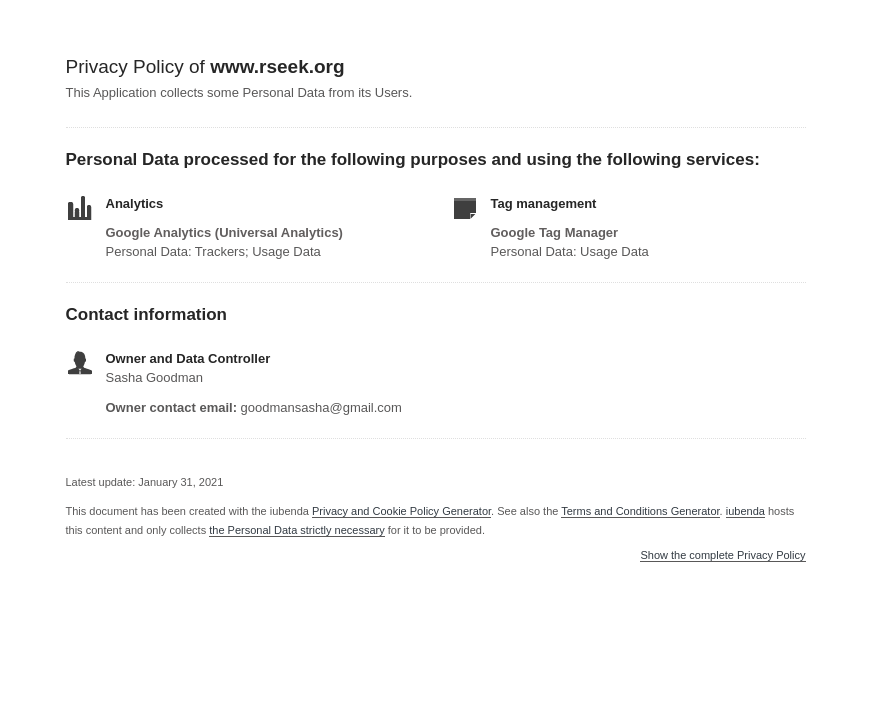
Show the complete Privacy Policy (722, 555)
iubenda (745, 511)
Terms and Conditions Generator (640, 511)
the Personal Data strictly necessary (296, 530)
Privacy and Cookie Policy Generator (401, 511)
